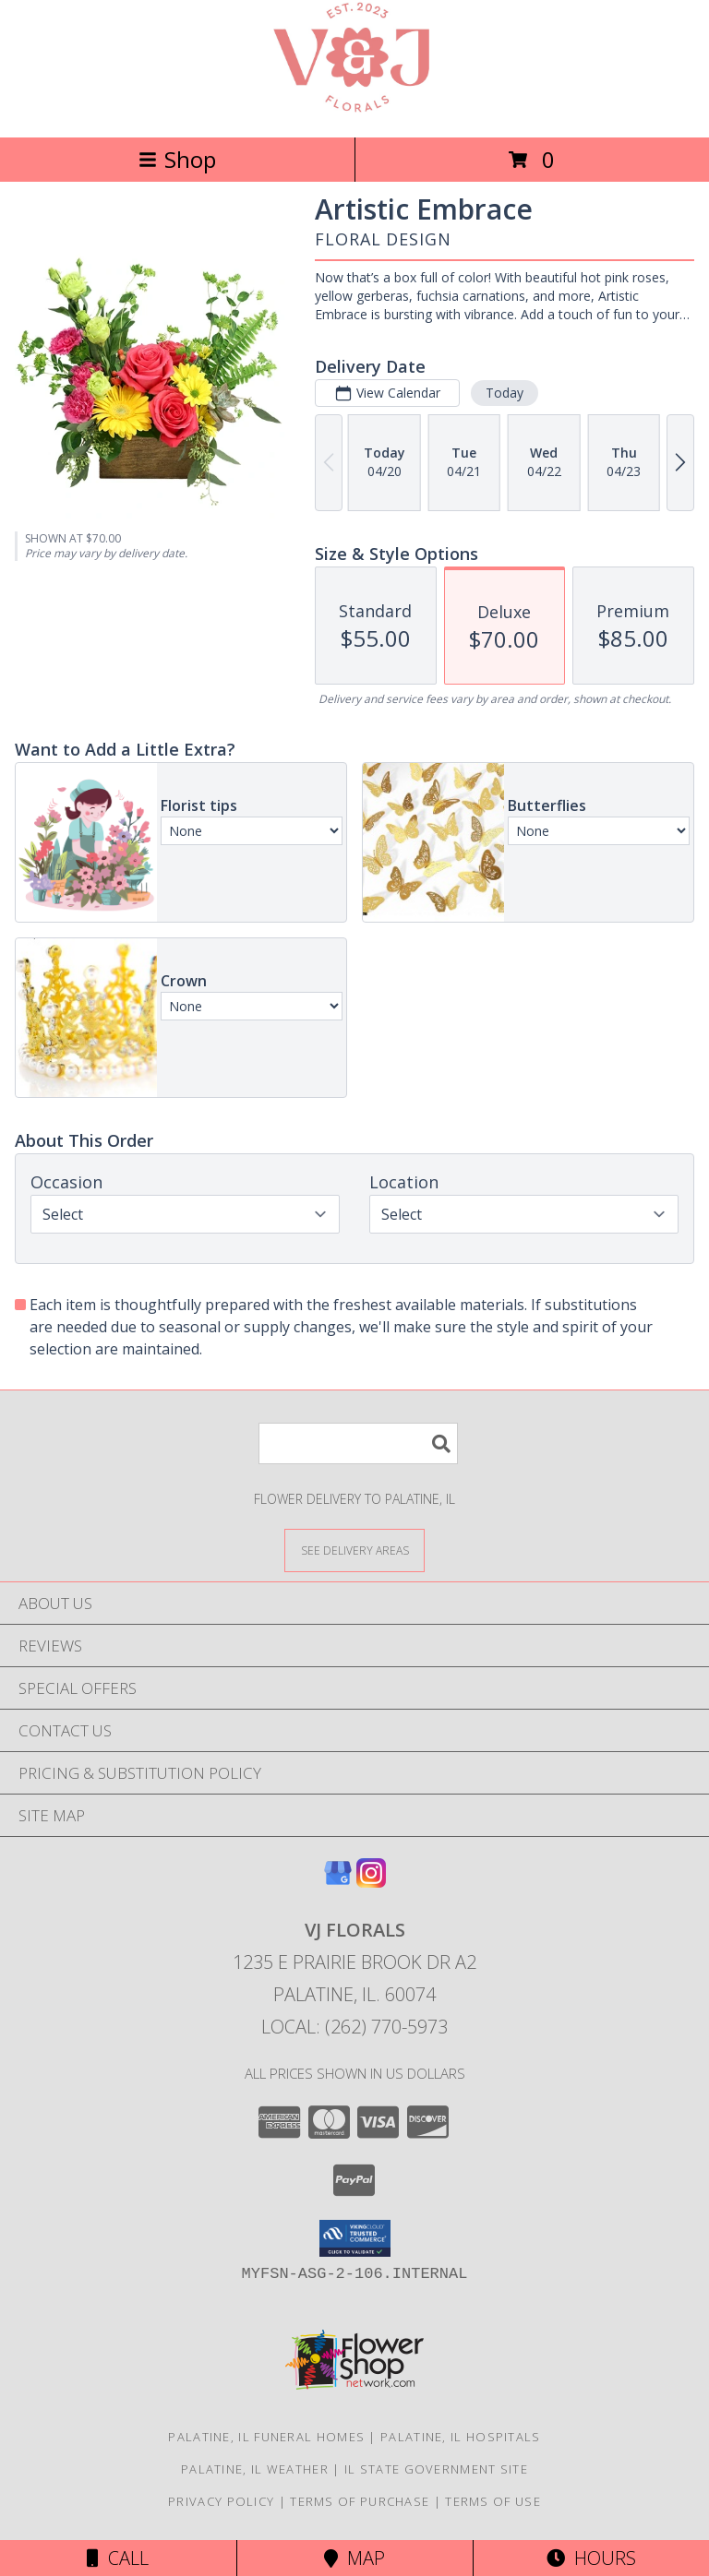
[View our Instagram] (371, 1881)
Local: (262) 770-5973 (354, 2026)
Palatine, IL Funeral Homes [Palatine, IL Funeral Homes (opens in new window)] (266, 2436)
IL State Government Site (436, 2469)
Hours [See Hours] (591, 2558)
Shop (177, 159)
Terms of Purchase (359, 2501)
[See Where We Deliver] (354, 1549)
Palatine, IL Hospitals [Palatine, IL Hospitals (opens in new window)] (460, 2436)
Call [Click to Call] (118, 2558)
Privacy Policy (221, 2501)
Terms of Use (493, 2501)
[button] (355, 2238)
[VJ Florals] (354, 110)
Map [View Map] (354, 2558)
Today (504, 392)
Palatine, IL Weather (255, 2469)
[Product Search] (358, 1443)
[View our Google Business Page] (338, 1881)
